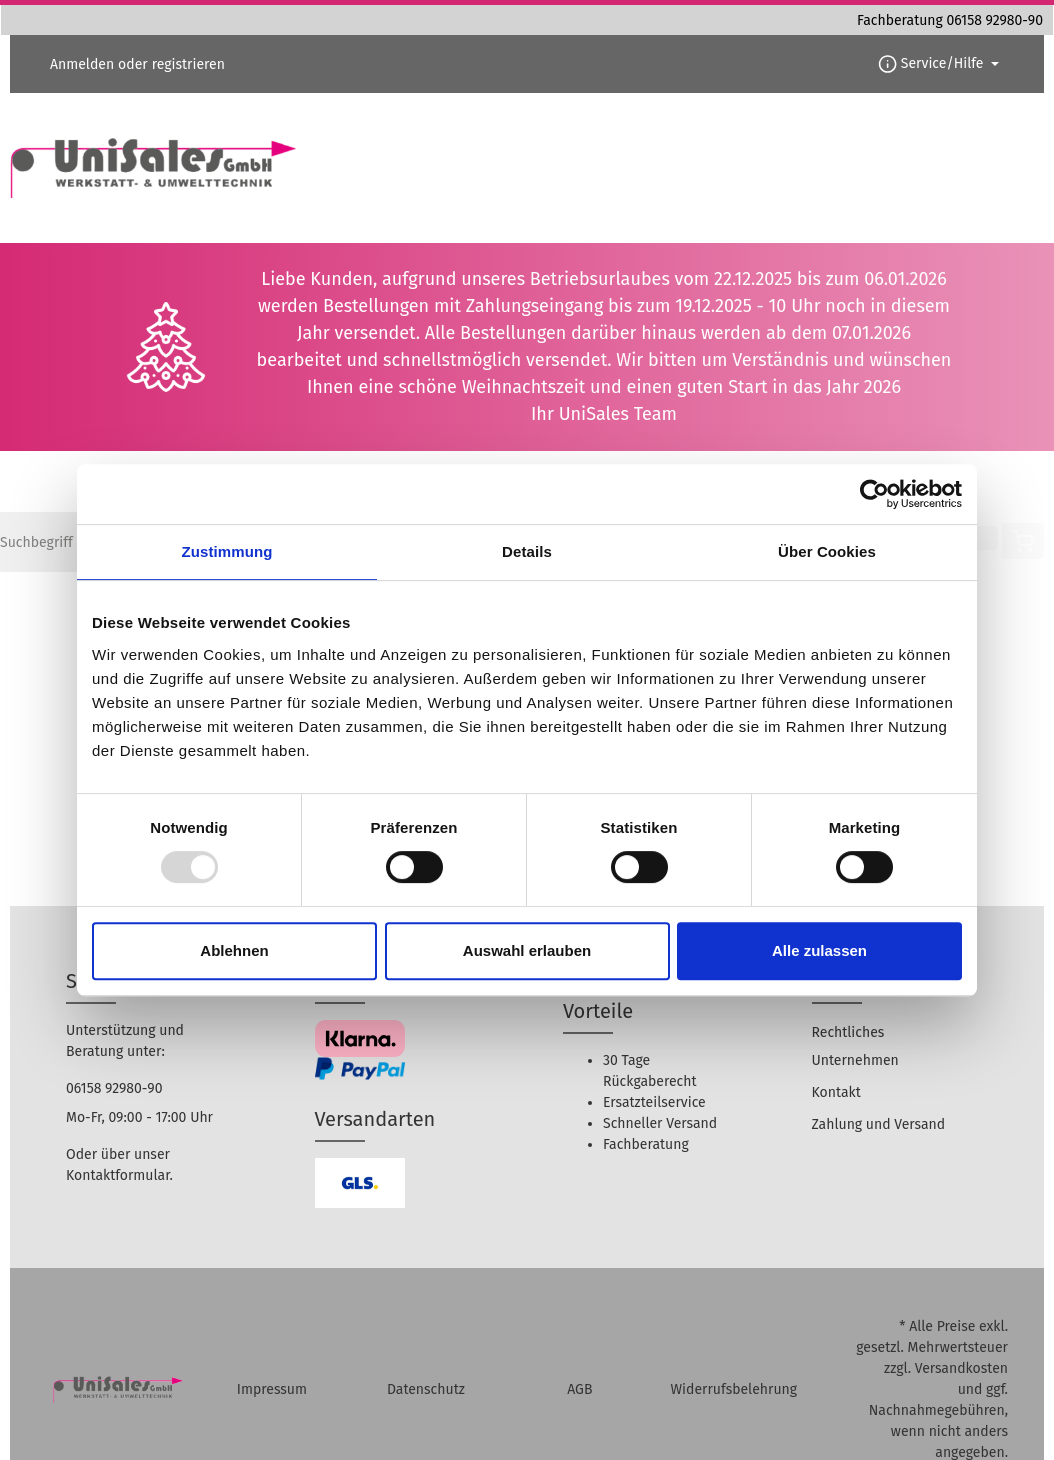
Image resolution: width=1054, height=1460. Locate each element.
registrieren (188, 64)
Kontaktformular (117, 1175)
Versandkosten (961, 1368)
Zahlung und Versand (879, 1124)
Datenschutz (426, 1389)
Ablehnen (234, 950)
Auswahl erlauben (527, 950)
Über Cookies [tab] (827, 551)
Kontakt (836, 1092)
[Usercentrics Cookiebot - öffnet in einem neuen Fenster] (874, 494)
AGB (579, 1389)
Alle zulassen (819, 950)
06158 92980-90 (114, 1088)
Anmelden (82, 64)
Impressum (272, 1389)
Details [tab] (527, 551)
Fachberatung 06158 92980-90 (950, 20)
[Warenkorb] (1023, 541)
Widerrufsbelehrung (734, 1389)
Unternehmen (855, 1060)
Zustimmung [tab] (227, 551)
